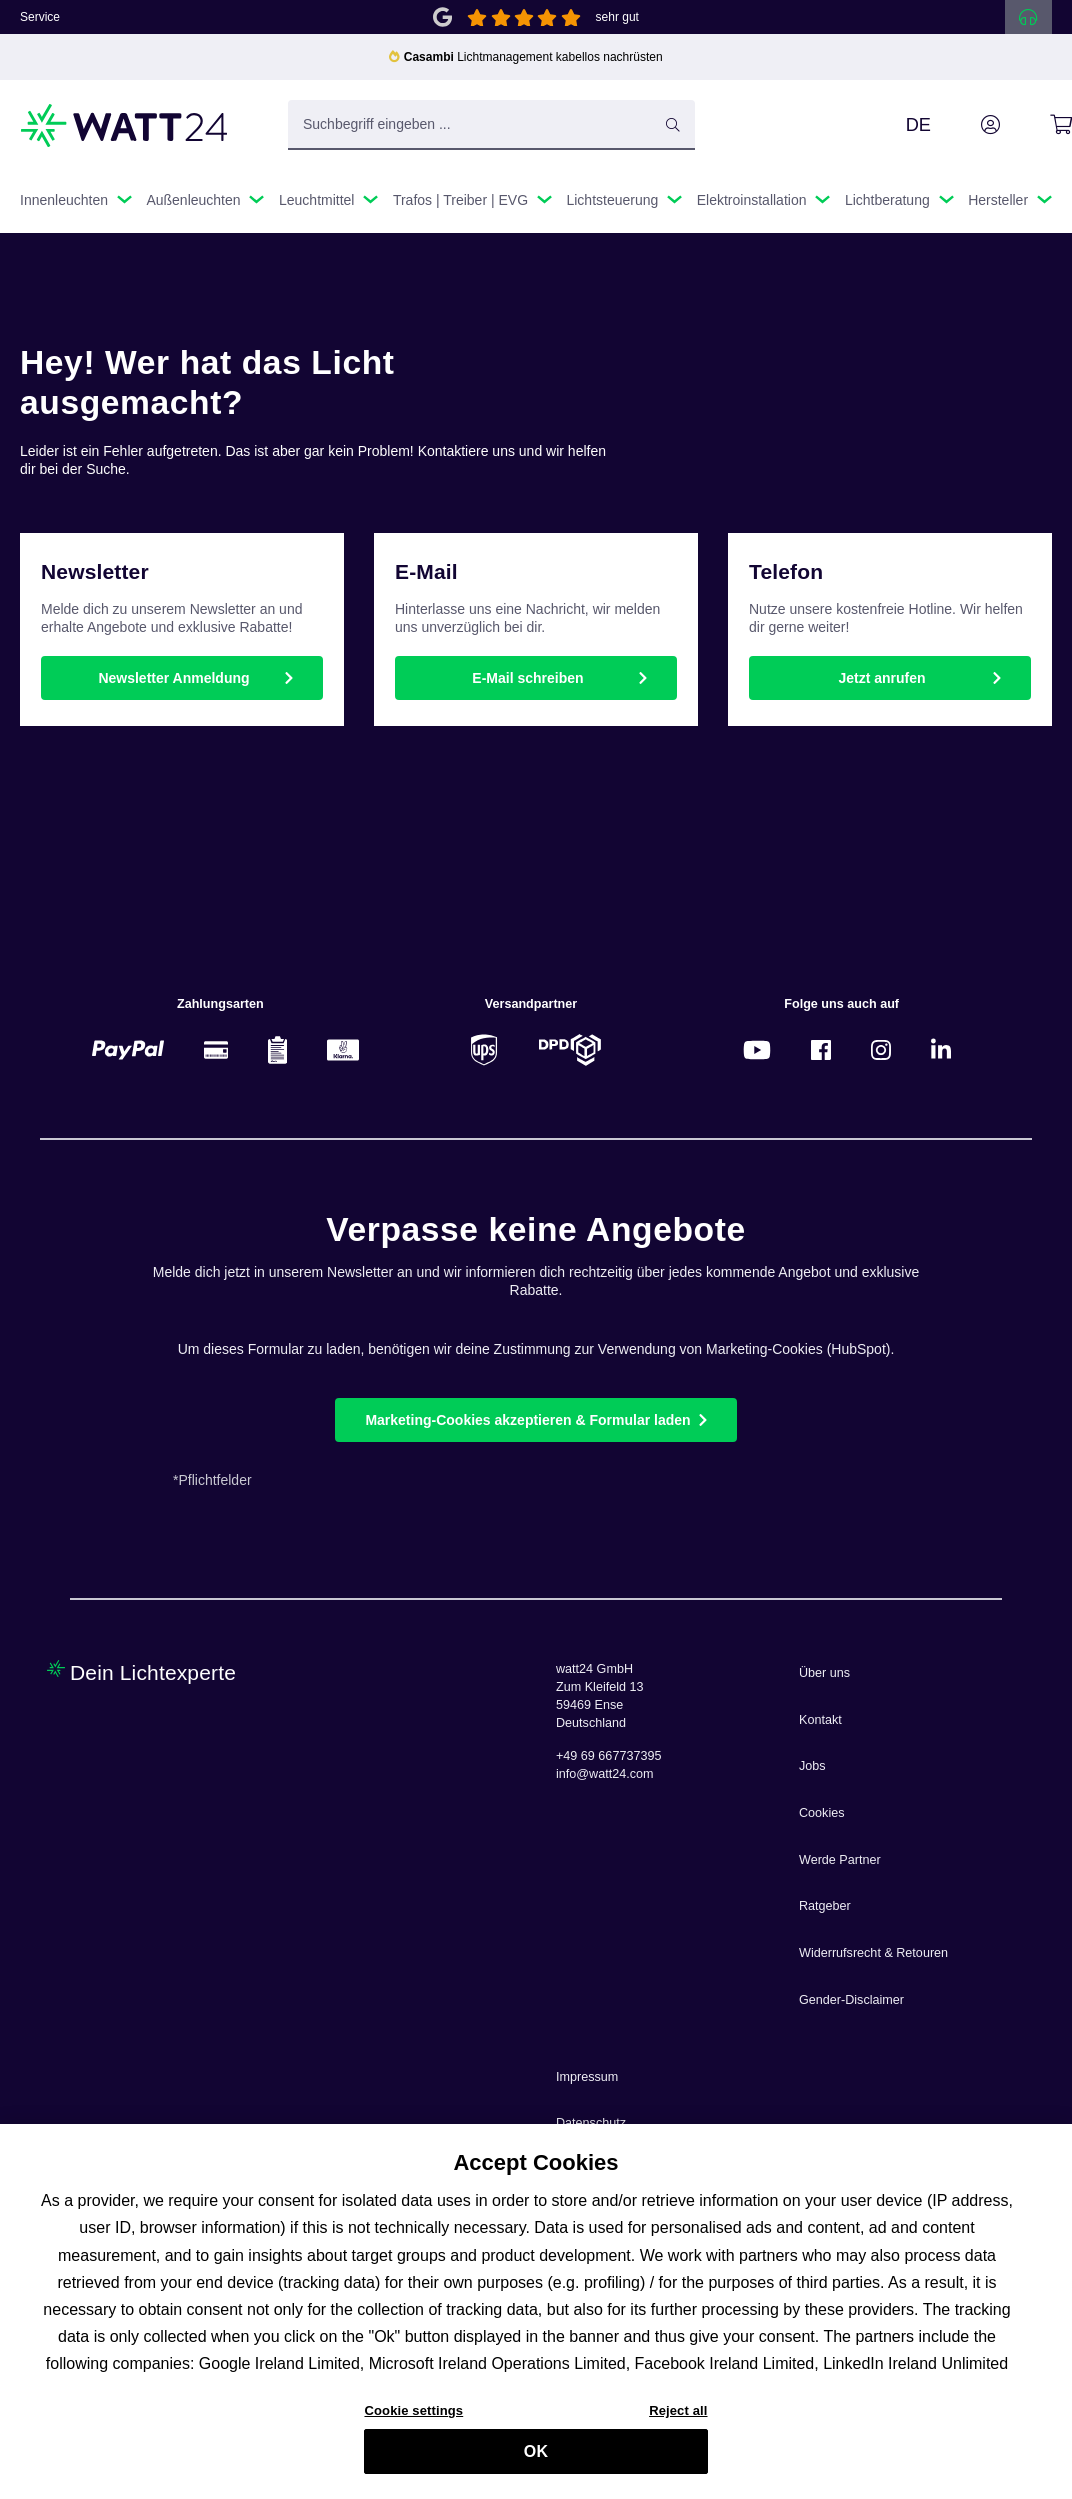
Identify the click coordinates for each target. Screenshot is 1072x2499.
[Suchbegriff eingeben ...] (491, 125)
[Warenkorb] (1038, 125)
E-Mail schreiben (527, 678)
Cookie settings (413, 2418)
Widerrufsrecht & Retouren (873, 1953)
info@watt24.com (605, 1774)
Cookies (822, 1813)
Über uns (824, 1673)
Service (40, 17)
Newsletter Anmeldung (173, 678)
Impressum (587, 2077)
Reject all (678, 2418)
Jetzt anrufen (881, 678)
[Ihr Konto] (968, 125)
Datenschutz (591, 2123)
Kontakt (820, 1720)
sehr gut (617, 17)
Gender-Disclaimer (851, 2000)
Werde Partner (840, 1860)
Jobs (812, 1766)
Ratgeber (825, 1906)
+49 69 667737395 (608, 1756)
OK (536, 2459)
